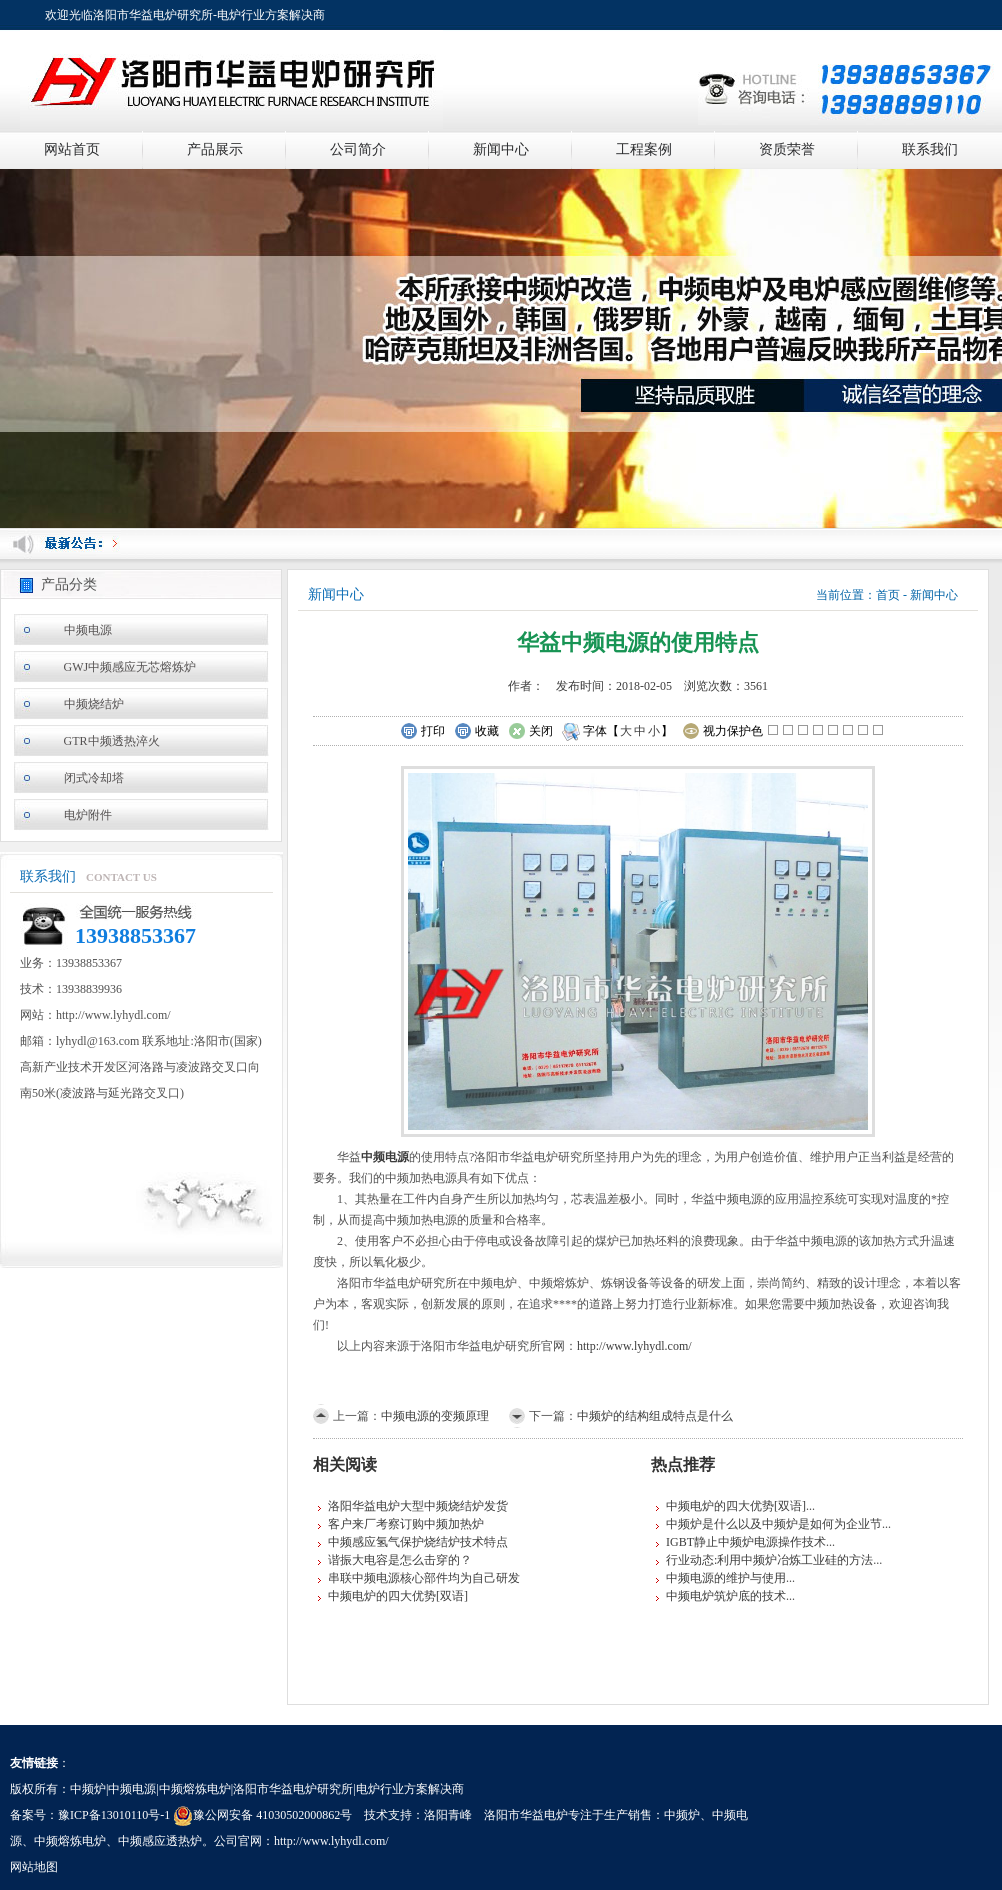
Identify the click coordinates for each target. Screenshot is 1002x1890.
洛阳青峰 (448, 1815)
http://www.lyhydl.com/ (634, 1346)
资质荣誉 (787, 149)
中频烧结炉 (94, 704)
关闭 (530, 732)
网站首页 (72, 149)
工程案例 (644, 149)
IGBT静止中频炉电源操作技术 (746, 1542)
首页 (888, 595)
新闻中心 (501, 149)
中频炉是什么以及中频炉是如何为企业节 (774, 1524)
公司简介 (358, 149)
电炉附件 (88, 815)
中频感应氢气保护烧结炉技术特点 (418, 1542)
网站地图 (34, 1867)
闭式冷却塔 (94, 778)
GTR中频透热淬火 (112, 741)
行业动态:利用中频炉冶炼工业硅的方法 (769, 1560)
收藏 (476, 732)
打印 (422, 732)
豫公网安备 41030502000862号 (262, 1815)
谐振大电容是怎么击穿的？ (400, 1560)
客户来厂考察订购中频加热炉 (406, 1524)
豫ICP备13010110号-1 (114, 1815)
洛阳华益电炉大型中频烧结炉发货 (418, 1506)
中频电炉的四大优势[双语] (398, 1596)
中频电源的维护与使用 (726, 1578)
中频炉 (682, 1815)
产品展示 (215, 149)
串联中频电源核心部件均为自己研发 (424, 1578)
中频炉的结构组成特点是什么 (655, 1416)
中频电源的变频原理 (435, 1416)
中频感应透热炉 (160, 1841)
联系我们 (930, 149)
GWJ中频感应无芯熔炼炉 (130, 667)
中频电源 (88, 630)
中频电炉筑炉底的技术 (726, 1596)
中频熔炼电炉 (70, 1841)
